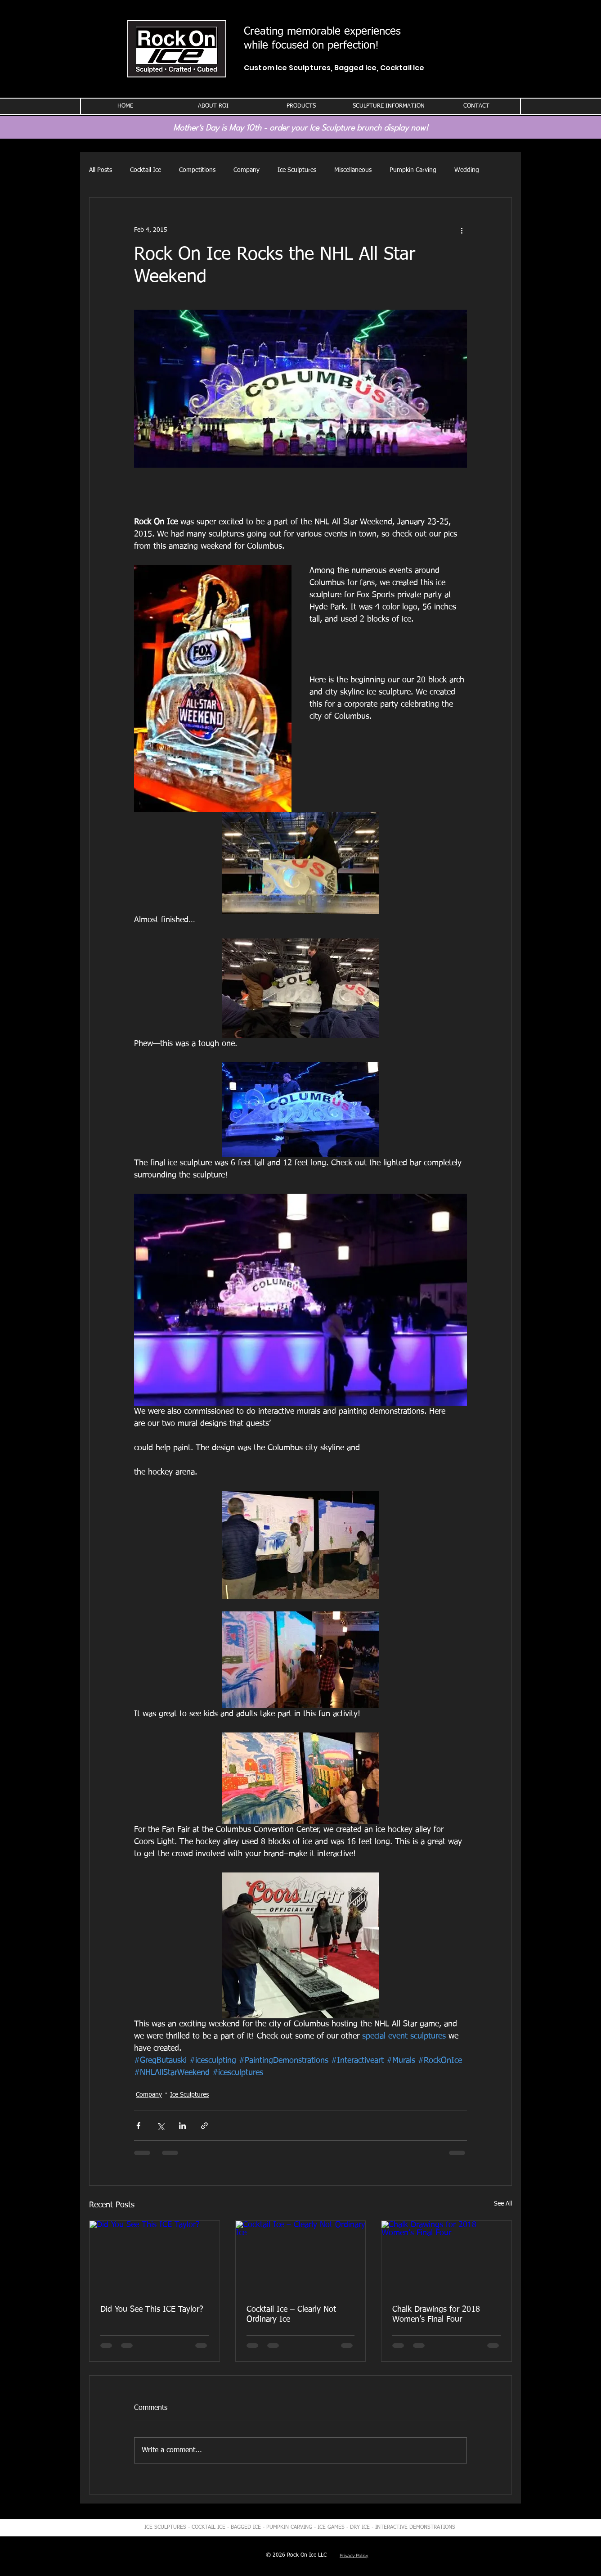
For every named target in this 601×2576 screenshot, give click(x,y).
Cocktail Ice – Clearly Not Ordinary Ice (291, 2314)
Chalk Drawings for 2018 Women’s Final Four (436, 2314)
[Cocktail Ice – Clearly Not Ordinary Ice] (301, 2257)
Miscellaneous (353, 170)
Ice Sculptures (297, 170)
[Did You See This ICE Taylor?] (155, 2257)
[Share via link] (204, 2125)
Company (246, 170)
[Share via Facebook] (138, 2125)
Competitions (197, 170)
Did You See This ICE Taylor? (151, 2309)
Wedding (466, 170)
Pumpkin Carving (413, 170)
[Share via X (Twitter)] (160, 2125)
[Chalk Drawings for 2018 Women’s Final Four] (446, 2257)
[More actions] (461, 230)
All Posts (100, 170)
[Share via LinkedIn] (182, 2125)
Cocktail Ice (145, 170)
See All (503, 2204)
